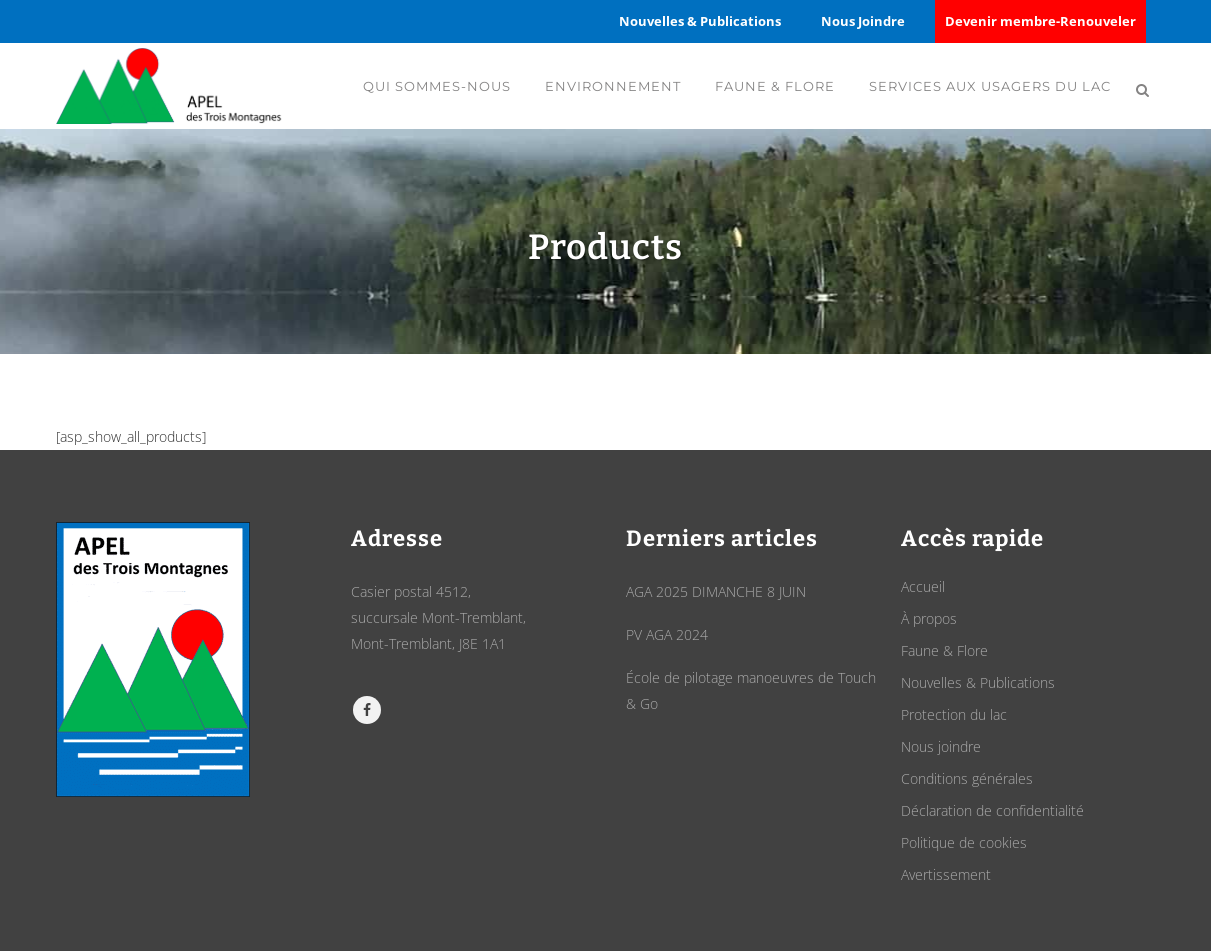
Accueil (923, 586)
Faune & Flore (944, 650)
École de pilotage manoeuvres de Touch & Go (751, 690)
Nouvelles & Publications (700, 21)
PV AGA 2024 (667, 634)
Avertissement (946, 874)
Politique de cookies (964, 842)
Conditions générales (967, 778)
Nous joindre (941, 746)
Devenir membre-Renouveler (1040, 21)
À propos (929, 618)
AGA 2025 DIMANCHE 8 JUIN (716, 591)
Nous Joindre (863, 21)
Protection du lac (954, 714)
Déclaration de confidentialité (992, 810)
